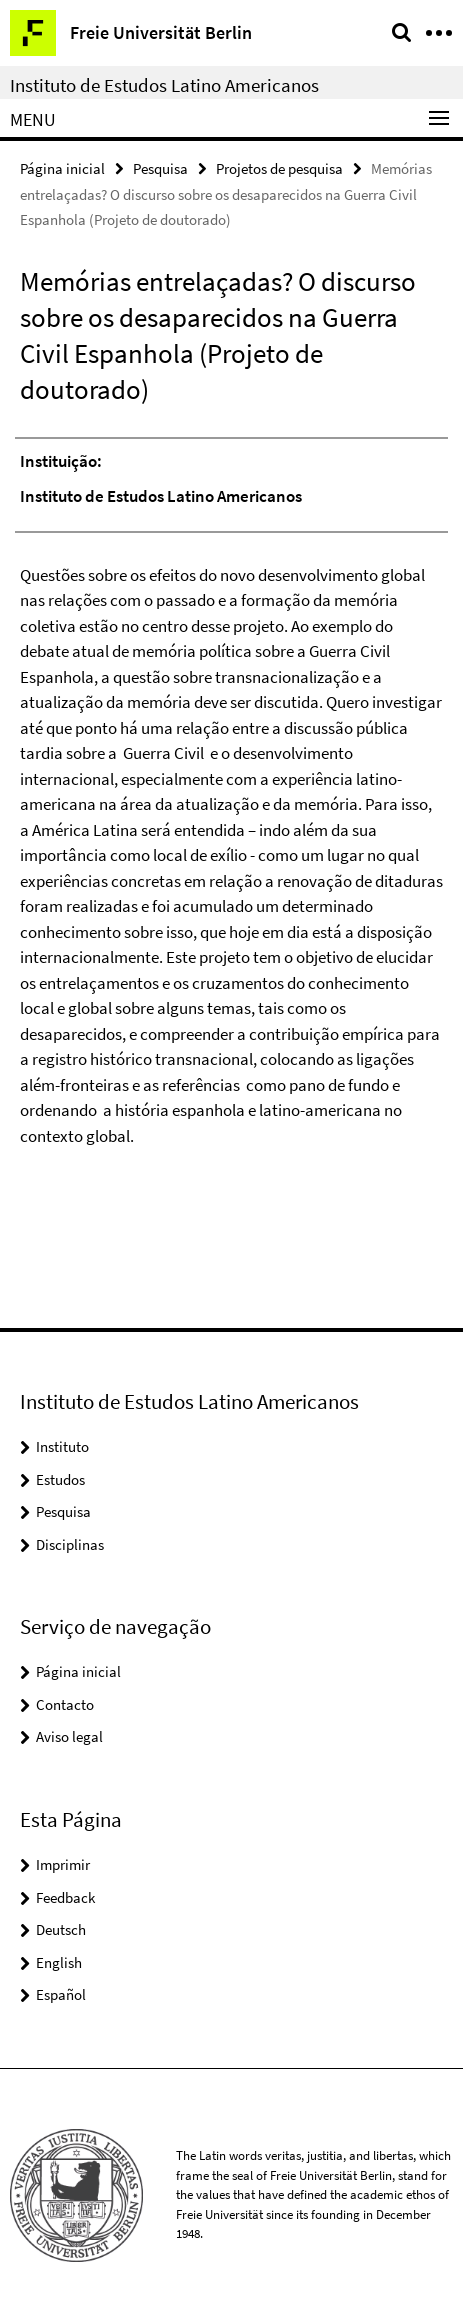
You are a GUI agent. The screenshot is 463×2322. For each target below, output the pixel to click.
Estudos (60, 1479)
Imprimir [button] (63, 1864)
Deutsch (61, 1929)
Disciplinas (70, 1544)
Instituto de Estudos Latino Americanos (164, 85)
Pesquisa (160, 168)
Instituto (62, 1446)
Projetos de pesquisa (279, 168)
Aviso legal (69, 1736)
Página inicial (62, 168)
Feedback (65, 1897)
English (59, 1962)
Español (61, 1994)
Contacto (65, 1704)
